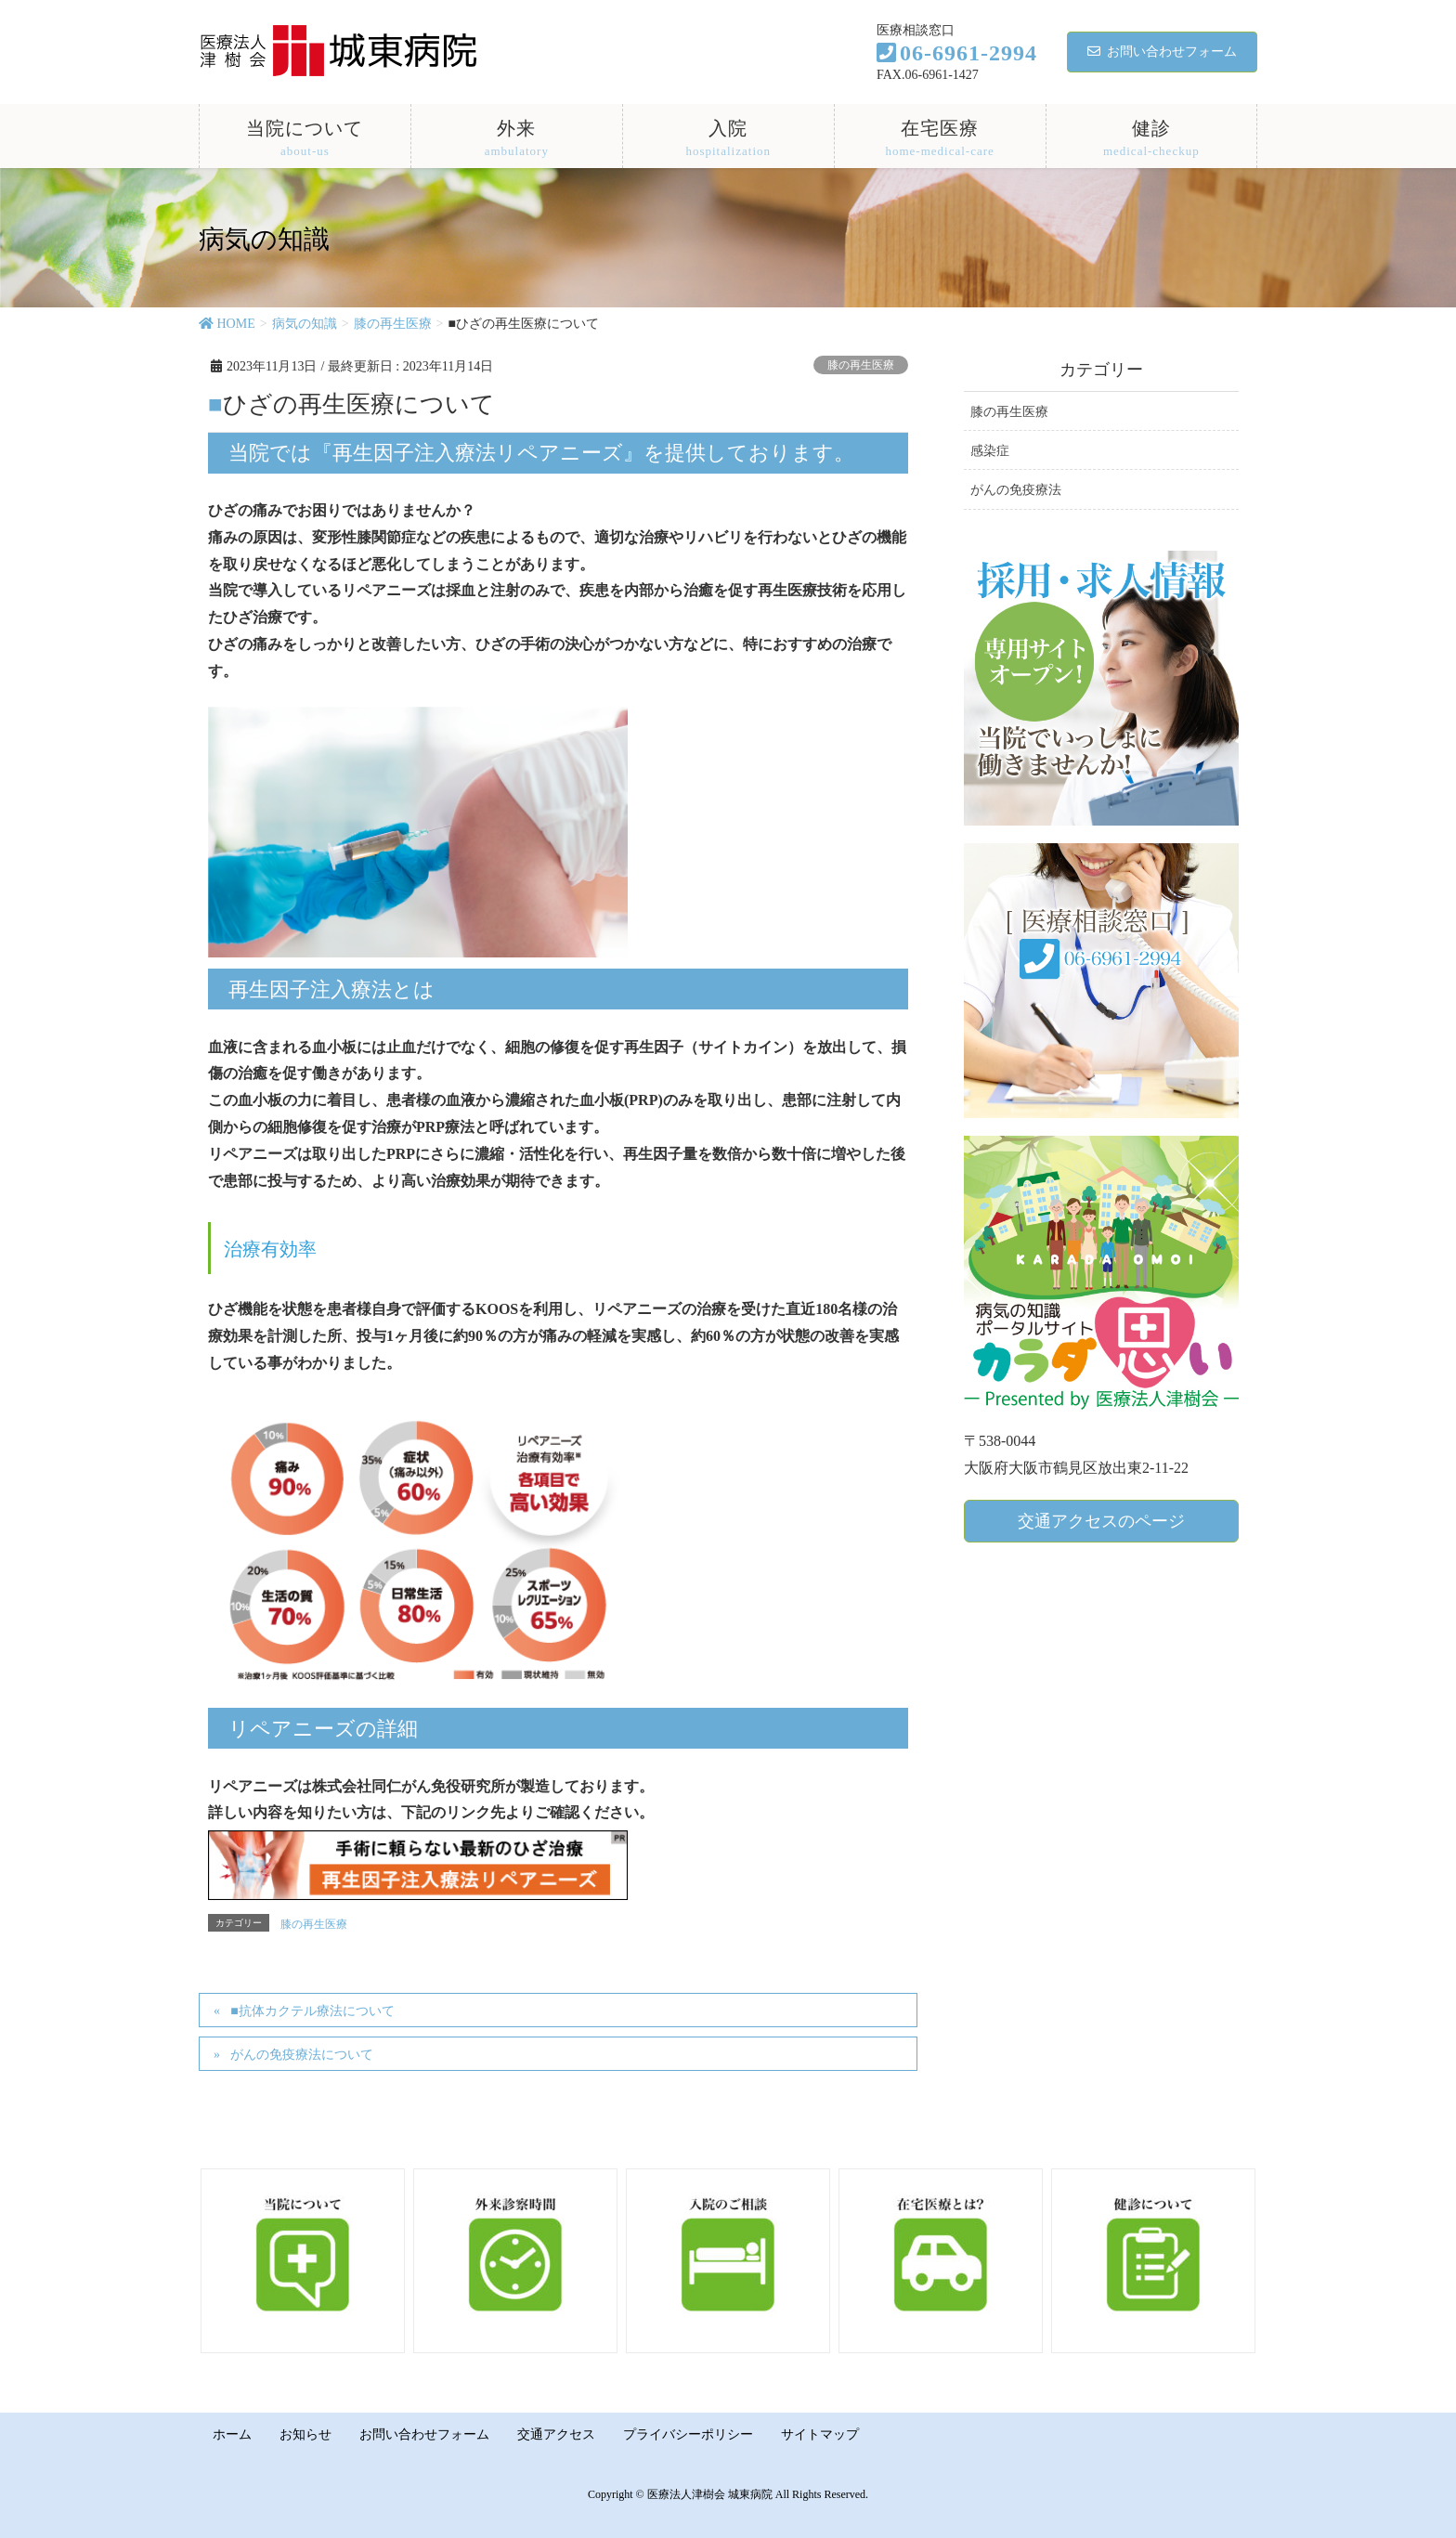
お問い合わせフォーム (1162, 52)
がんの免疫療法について (301, 2055)
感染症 (989, 451)
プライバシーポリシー (693, 2433)
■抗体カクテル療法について (312, 2011)
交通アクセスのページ (1101, 1521)
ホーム (233, 2433)
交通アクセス (560, 2433)
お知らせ (307, 2433)
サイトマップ (825, 2433)
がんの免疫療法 (1015, 490)
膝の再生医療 (860, 364)
